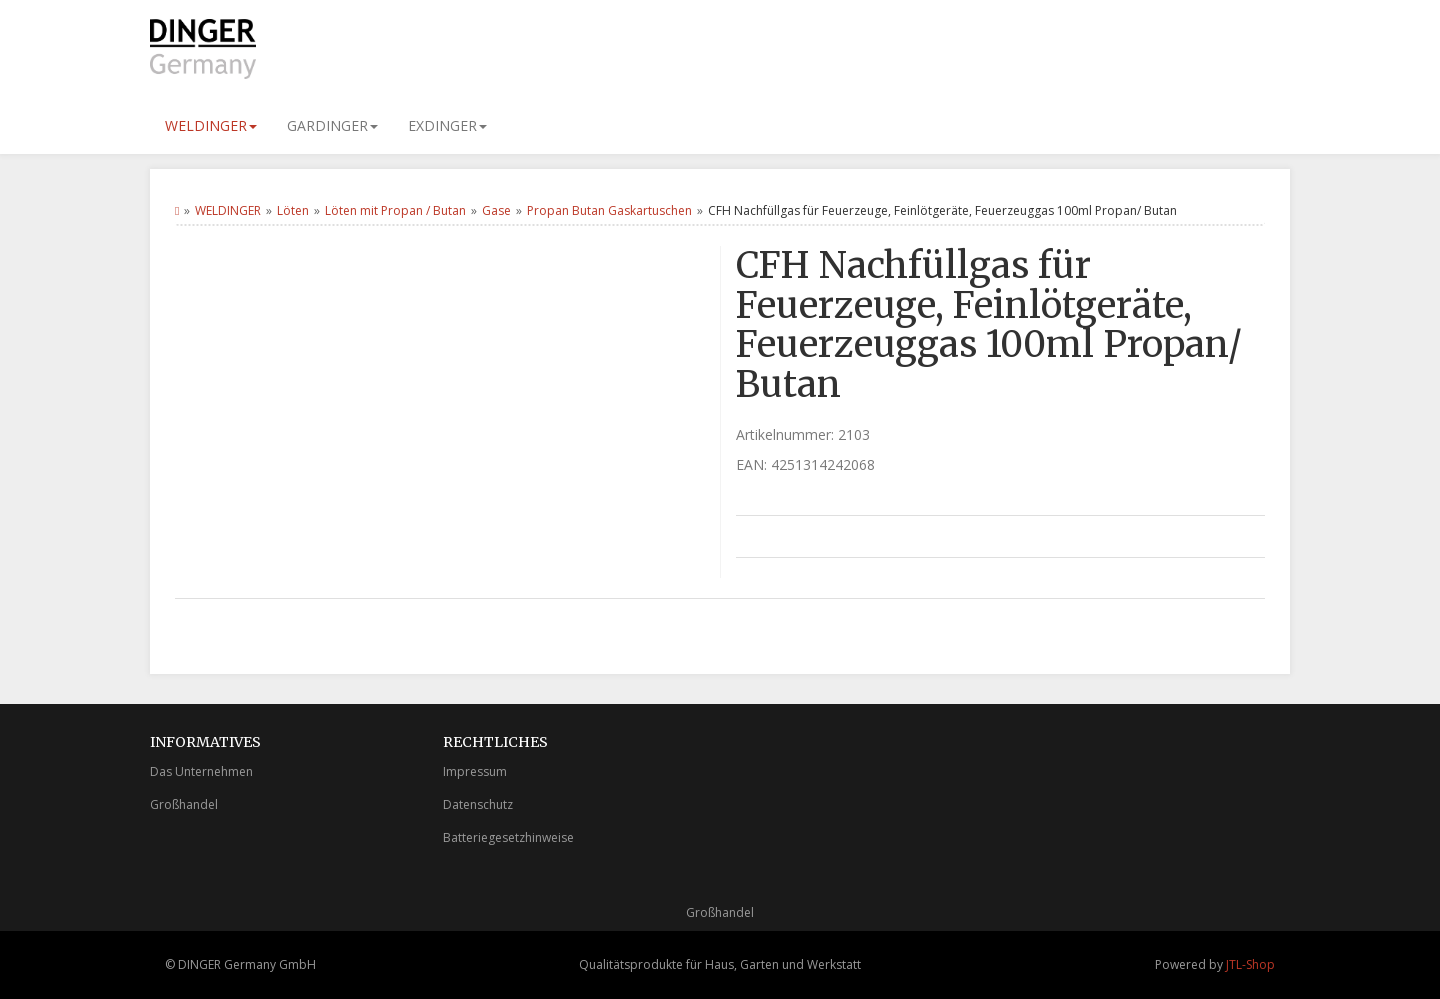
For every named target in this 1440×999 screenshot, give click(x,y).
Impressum (475, 771)
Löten (293, 210)
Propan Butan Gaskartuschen (609, 210)
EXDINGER (447, 125)
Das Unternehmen (201, 771)
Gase (496, 210)
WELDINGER (211, 125)
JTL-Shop (1250, 964)
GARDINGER (332, 125)
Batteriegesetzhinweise (508, 837)
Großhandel (184, 804)
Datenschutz (478, 804)
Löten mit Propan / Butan (395, 210)
